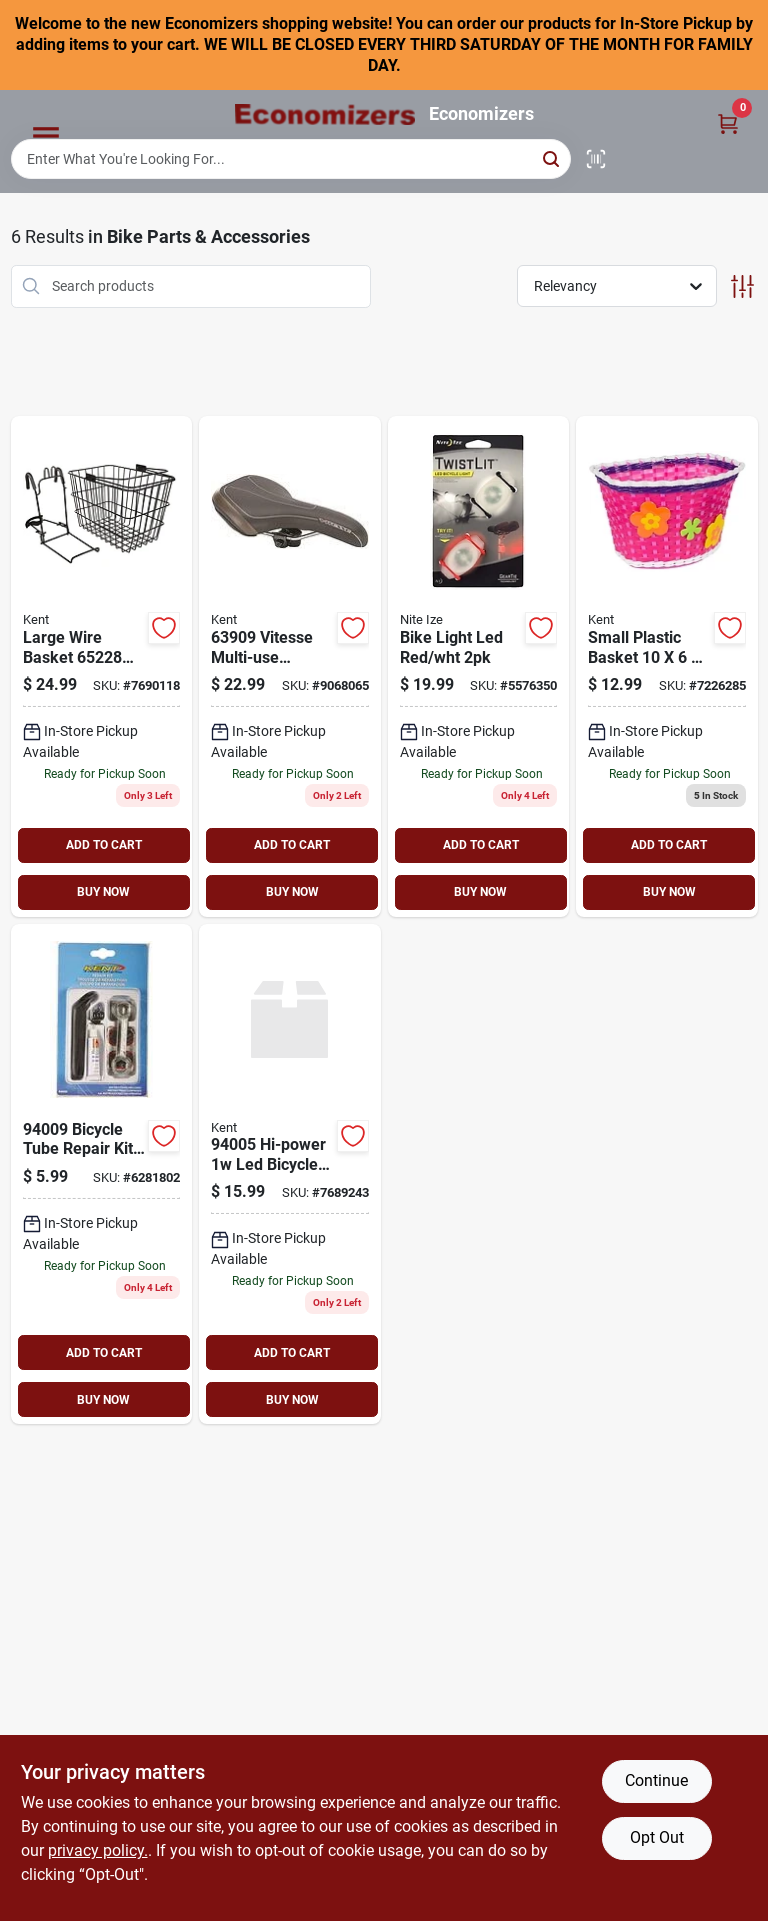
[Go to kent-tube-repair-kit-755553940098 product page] (102, 1174)
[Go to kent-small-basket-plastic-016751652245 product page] (667, 666)
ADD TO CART (104, 845)
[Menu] (46, 137)
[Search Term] (291, 159)
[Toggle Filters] (742, 286)
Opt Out (657, 1837)
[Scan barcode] (596, 159)
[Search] (552, 157)
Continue (656, 1780)
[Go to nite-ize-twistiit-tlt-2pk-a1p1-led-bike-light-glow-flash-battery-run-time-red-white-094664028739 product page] (479, 666)
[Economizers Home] (325, 114)
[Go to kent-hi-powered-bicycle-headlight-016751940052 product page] (290, 1174)
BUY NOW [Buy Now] (103, 892)
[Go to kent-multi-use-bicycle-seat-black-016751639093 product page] (290, 666)
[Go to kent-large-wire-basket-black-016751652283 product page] (102, 666)
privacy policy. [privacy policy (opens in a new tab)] (98, 1850)
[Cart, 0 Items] (728, 122)
